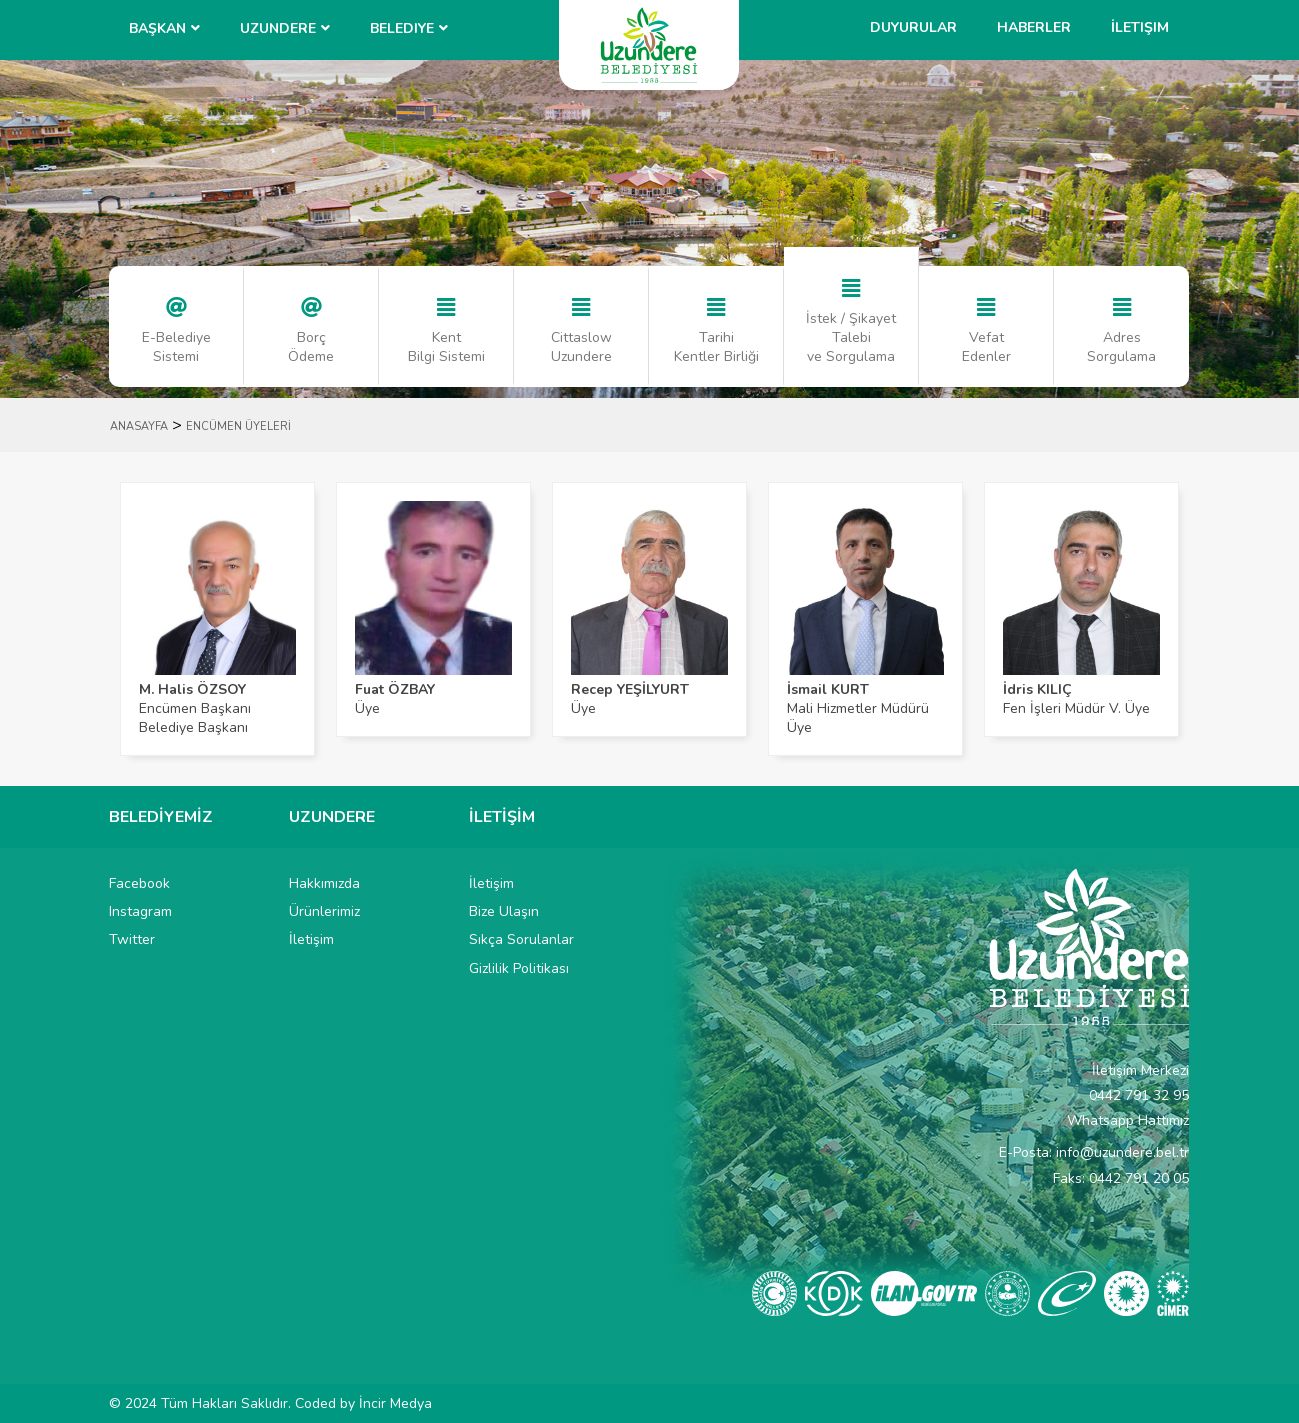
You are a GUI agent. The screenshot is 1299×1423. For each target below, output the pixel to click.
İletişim (1140, 27)
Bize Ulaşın (504, 911)
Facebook (139, 883)
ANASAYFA (139, 426)
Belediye (402, 28)
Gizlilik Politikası (519, 968)
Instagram (140, 911)
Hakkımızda (324, 883)
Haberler (1034, 27)
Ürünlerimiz (324, 911)
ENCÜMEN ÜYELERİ (238, 426)
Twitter (132, 939)
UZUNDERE (278, 28)
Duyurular (913, 27)
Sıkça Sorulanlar (521, 939)
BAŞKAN (157, 28)
